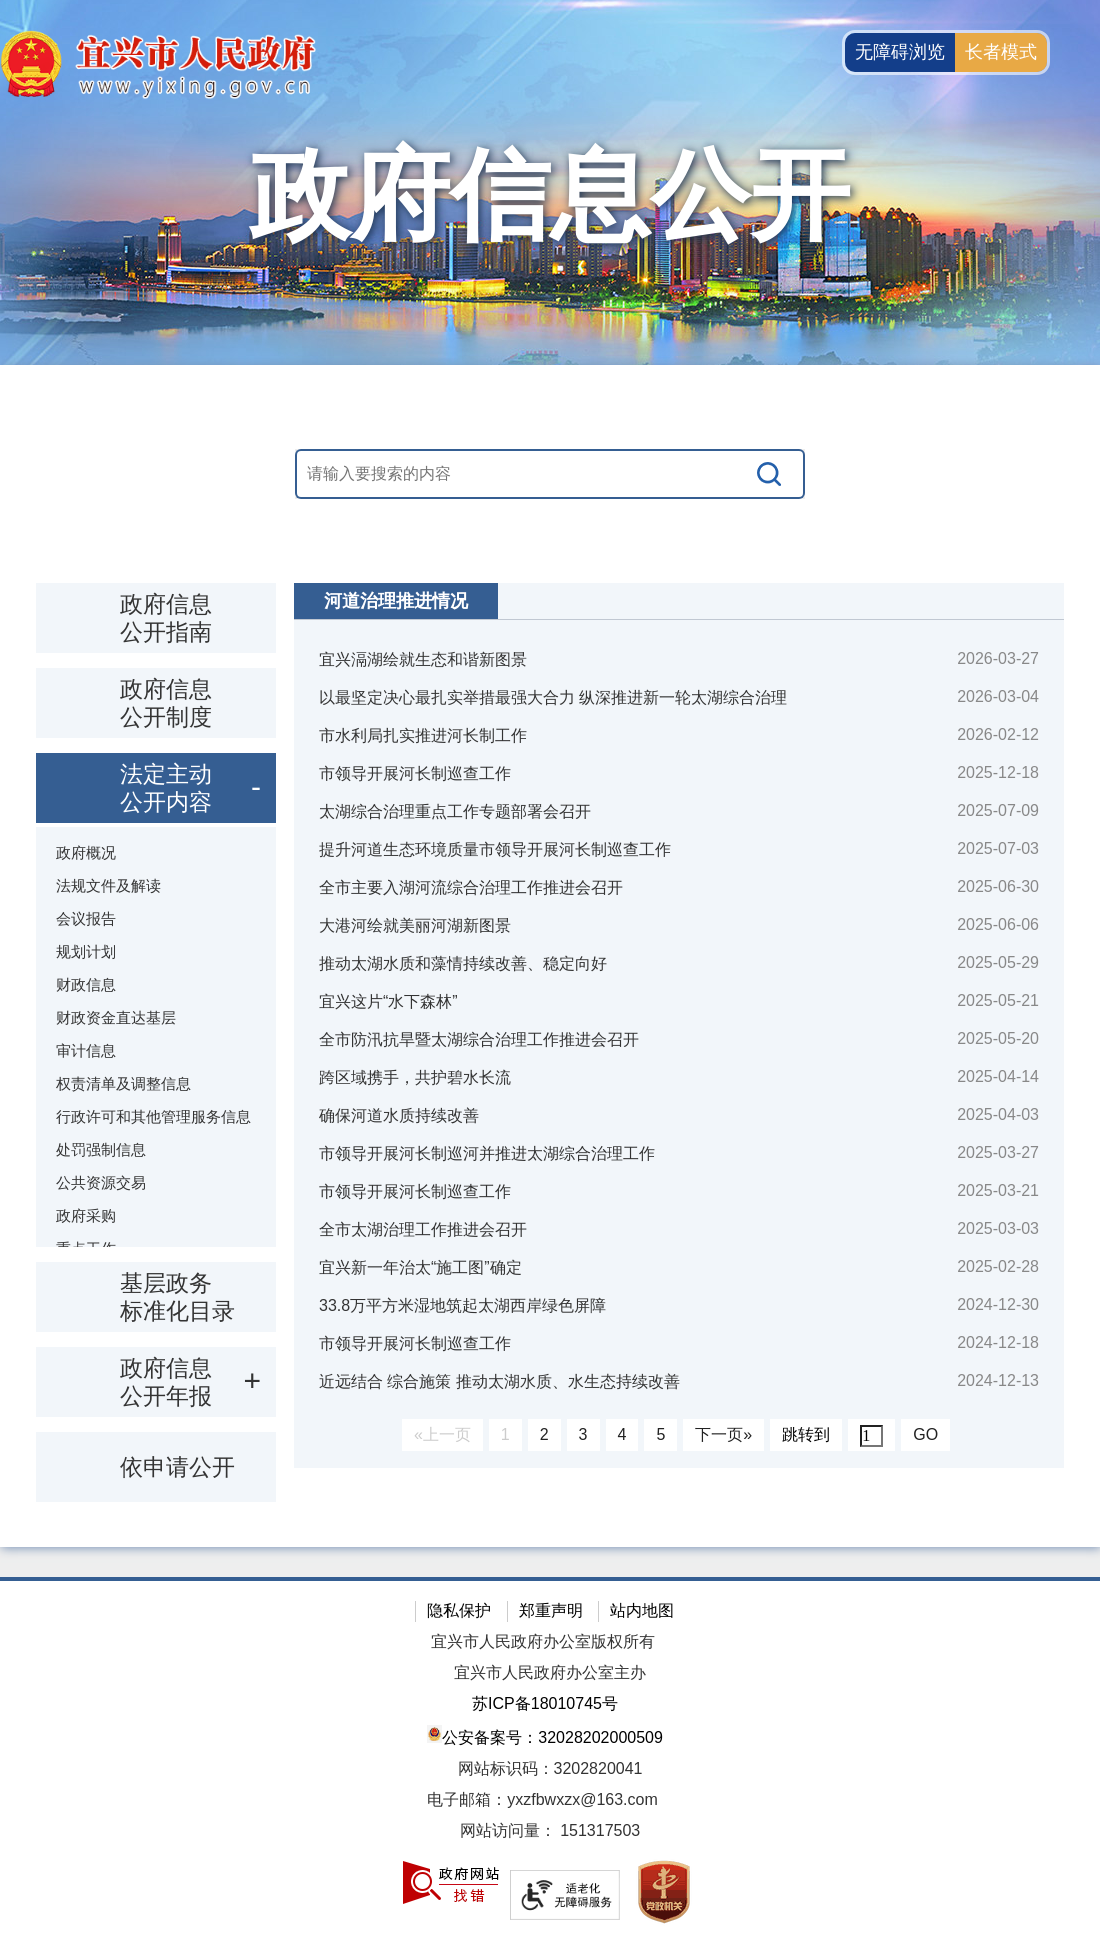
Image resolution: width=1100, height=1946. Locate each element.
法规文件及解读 (108, 885)
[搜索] (770, 474)
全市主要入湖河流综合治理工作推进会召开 (471, 887)
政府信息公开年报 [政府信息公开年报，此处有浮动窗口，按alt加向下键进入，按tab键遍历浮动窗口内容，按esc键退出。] (166, 1382)
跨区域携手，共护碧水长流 (415, 1077)
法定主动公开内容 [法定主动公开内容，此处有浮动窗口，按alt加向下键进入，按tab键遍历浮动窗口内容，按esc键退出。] (166, 788)
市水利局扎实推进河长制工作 (423, 735)
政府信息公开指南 (166, 618)
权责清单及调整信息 (123, 1083)
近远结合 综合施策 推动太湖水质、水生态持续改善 (499, 1381)
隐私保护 (459, 1610)
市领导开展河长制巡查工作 (415, 773)
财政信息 (86, 984)
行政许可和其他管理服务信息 (153, 1116)
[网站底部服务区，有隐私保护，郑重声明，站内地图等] (550, 1761)
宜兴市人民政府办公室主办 (550, 1672)
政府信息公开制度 (166, 703)
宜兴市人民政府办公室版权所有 (543, 1641)
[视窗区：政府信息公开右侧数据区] (679, 1025)
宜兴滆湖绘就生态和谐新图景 (423, 659)
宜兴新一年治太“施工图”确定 (420, 1267)
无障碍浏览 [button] (900, 52)
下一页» (723, 1434)
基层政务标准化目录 (177, 1297)
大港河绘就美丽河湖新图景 (415, 925)
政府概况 (86, 852)
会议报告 (86, 918)
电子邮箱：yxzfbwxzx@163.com (542, 1799)
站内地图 (642, 1610)
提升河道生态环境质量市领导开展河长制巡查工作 (495, 849)
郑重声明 (551, 1610)
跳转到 (806, 1434)
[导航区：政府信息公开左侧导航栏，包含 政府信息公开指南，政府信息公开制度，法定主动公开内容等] (156, 1042)
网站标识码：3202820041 (550, 1768)
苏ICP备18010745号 (545, 1703)
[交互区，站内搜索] (550, 474)
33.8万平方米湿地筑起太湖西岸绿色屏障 (462, 1305)
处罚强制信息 (101, 1149)
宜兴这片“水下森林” (388, 1001)
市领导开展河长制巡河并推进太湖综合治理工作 (487, 1153)
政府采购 (86, 1215)
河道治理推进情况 (396, 601)
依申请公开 (177, 1467)
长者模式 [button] (1001, 52)
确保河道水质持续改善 (399, 1115)
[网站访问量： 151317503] (550, 1831)
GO (925, 1434)
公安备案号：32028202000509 (545, 1735)
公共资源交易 (101, 1182)
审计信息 (86, 1050)
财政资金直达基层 (116, 1017)
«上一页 (442, 1434)
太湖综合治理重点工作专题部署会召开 (455, 811)
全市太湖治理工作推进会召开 (423, 1229)
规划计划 (86, 951)
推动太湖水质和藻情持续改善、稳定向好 (463, 963)
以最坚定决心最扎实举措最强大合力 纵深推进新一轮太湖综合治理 (553, 697)
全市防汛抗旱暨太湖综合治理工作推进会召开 (479, 1039)
